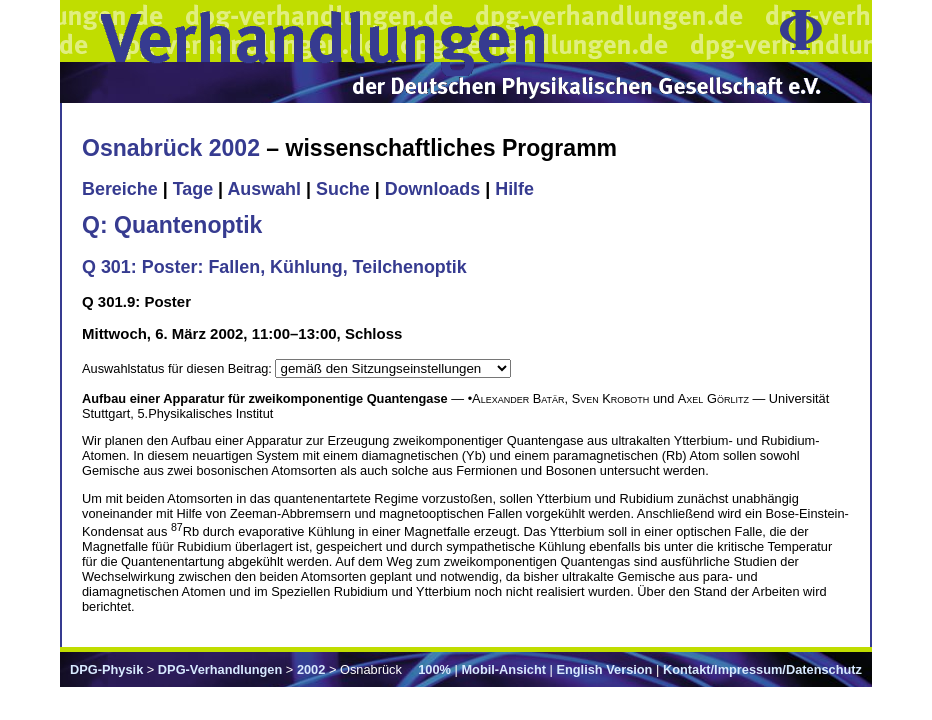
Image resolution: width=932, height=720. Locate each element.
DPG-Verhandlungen (220, 669)
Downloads (433, 189)
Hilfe (514, 189)
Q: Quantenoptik (172, 225)
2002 (311, 669)
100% (434, 669)
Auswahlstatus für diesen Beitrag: (178, 368)
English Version (604, 669)
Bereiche (120, 189)
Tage (193, 189)
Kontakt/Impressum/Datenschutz (762, 669)
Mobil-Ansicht (503, 669)
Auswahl (264, 189)
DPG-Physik (106, 669)
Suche (343, 189)
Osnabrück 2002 (171, 148)
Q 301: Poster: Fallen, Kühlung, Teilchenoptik (274, 267)
